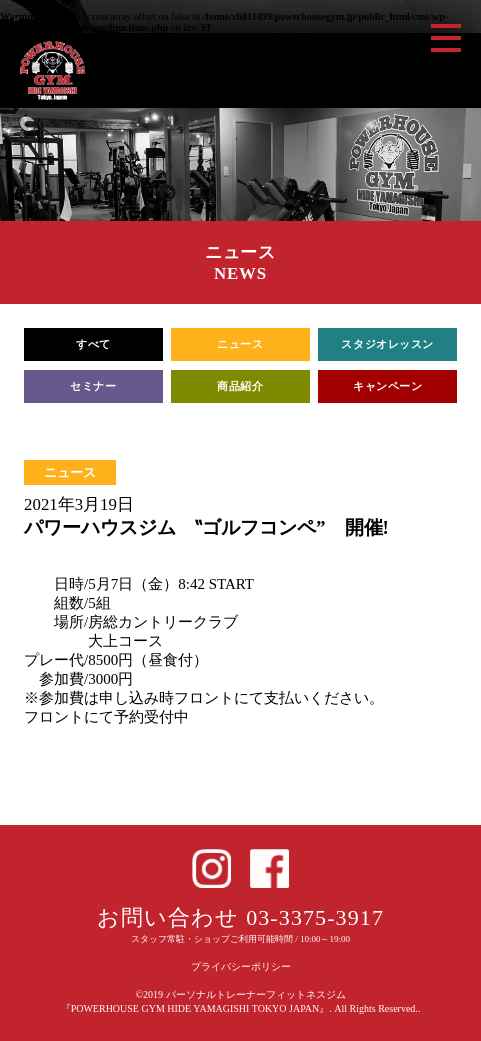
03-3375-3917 (315, 917)
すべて (93, 344)
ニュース (240, 344)
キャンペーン (387, 386)
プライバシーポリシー (241, 966)
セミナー (93, 386)
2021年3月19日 (79, 504)
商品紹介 (240, 386)
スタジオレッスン (387, 344)
